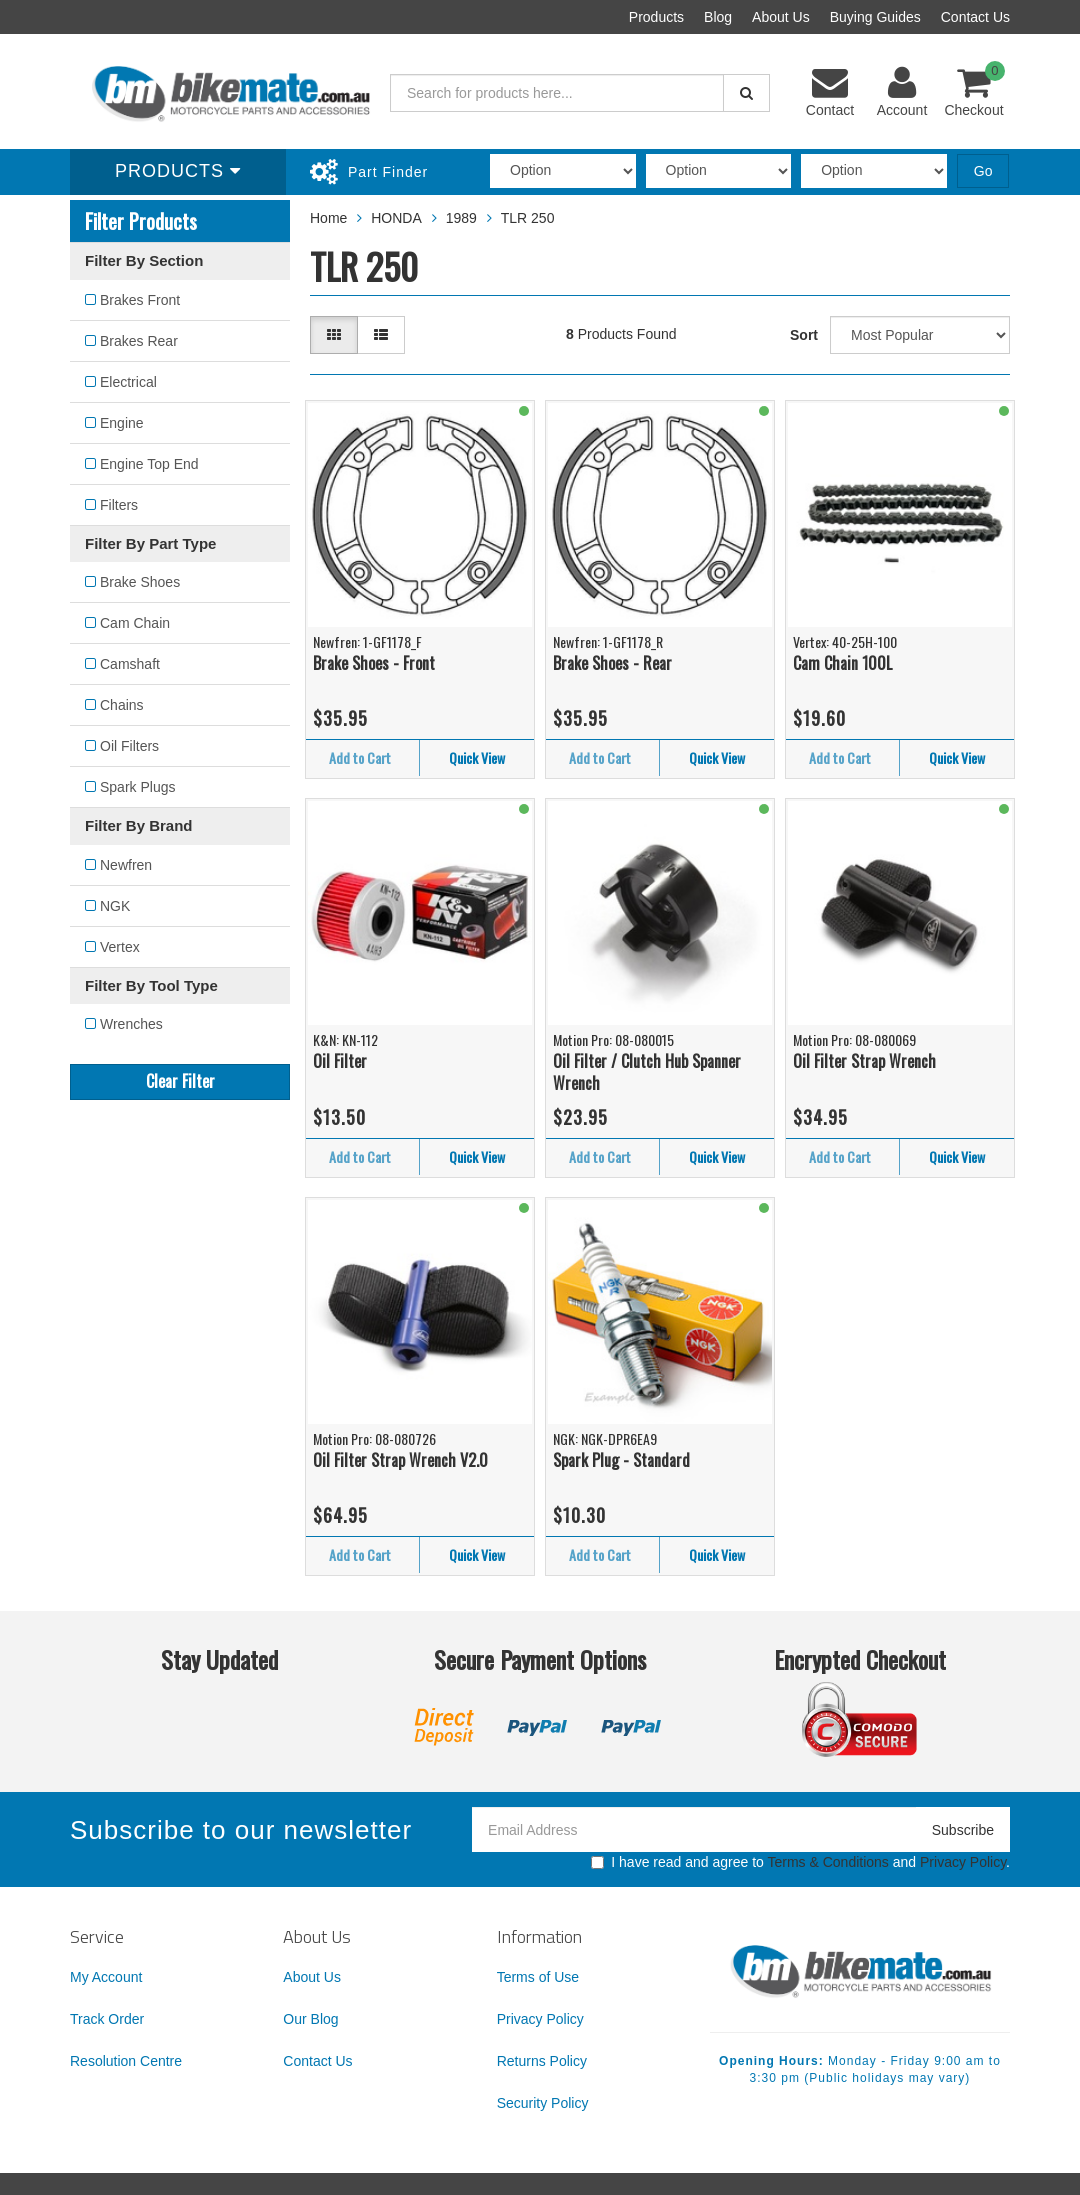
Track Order (107, 2019)
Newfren (126, 865)
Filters (119, 505)
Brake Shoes (140, 582)
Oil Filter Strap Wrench (864, 1061)
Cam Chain (135, 623)
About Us (781, 17)
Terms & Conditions (827, 1862)
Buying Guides (875, 17)
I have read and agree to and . (800, 1862)
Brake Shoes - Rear (612, 663)
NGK (115, 906)
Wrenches (131, 1024)
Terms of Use (538, 1977)
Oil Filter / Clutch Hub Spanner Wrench (647, 1072)
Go (983, 171)
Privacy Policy (963, 1862)
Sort (804, 335)
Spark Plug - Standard (621, 1460)
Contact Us (975, 17)
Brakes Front (140, 300)
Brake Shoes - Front (374, 663)
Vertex (120, 947)
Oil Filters (129, 746)
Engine (122, 423)
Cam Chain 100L (842, 663)
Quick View (477, 757)
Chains (122, 705)
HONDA (396, 218)
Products (656, 17)
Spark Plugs (137, 787)
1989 (461, 218)
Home (328, 218)
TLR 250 (528, 218)
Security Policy (543, 2103)
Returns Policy (542, 2061)
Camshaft (130, 664)
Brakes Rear (139, 341)
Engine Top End (149, 464)
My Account (106, 1977)
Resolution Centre (126, 2061)
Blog (718, 17)
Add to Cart (360, 757)
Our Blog (310, 2019)
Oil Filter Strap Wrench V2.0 (400, 1460)
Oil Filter (340, 1061)
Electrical (128, 382)
